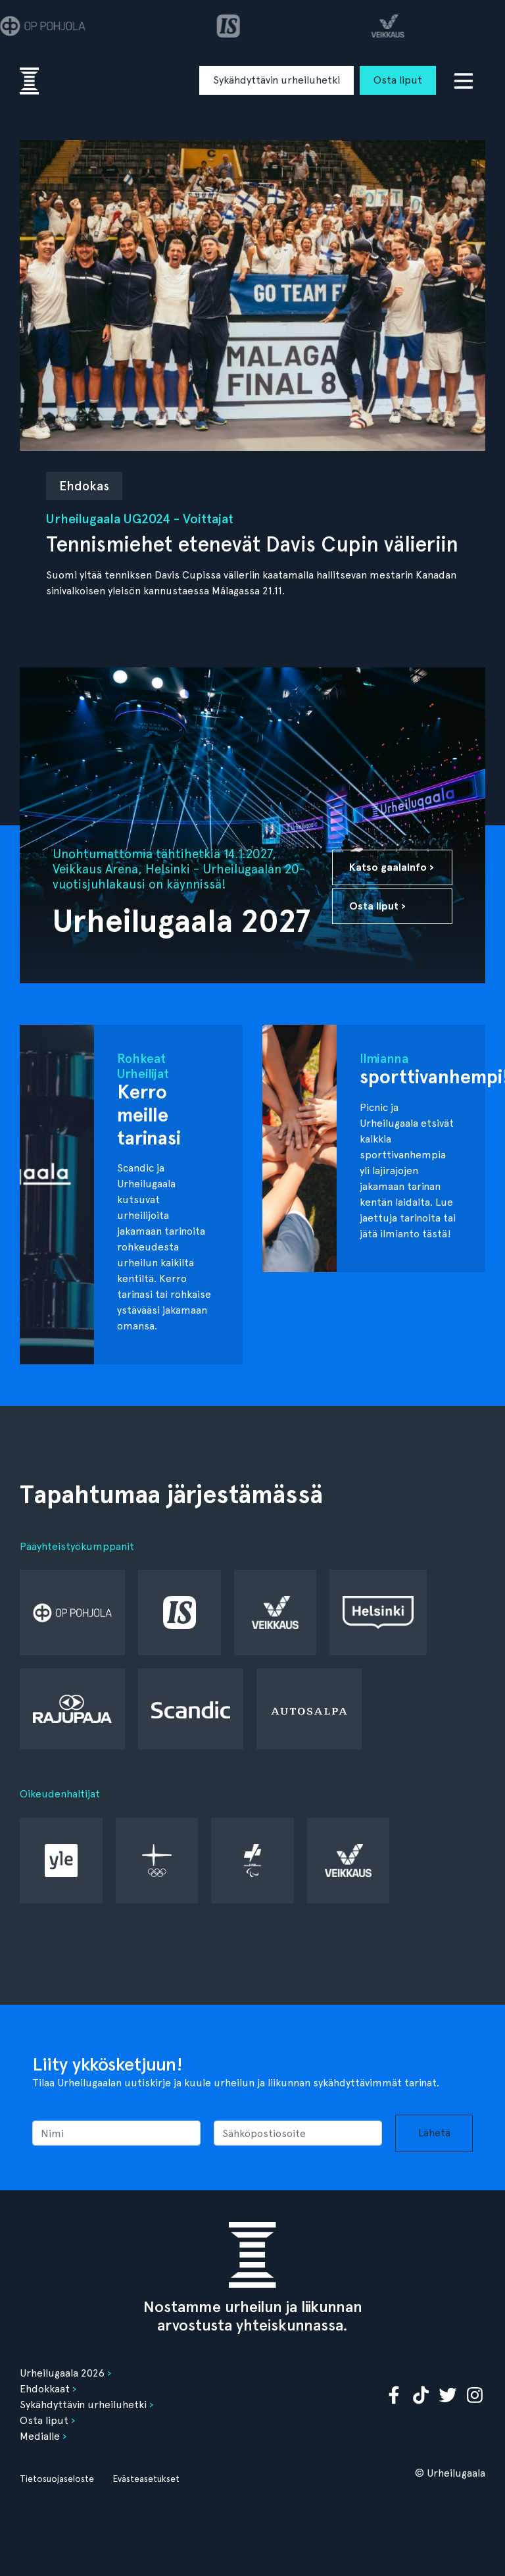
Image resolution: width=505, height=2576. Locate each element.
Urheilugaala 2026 (62, 2373)
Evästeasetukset (146, 2478)
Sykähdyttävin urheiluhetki (276, 80)
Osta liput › (377, 906)
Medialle (40, 2436)
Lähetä (434, 2132)
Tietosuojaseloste (57, 2478)
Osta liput (397, 80)
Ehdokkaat (45, 2389)
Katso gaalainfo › (391, 867)
